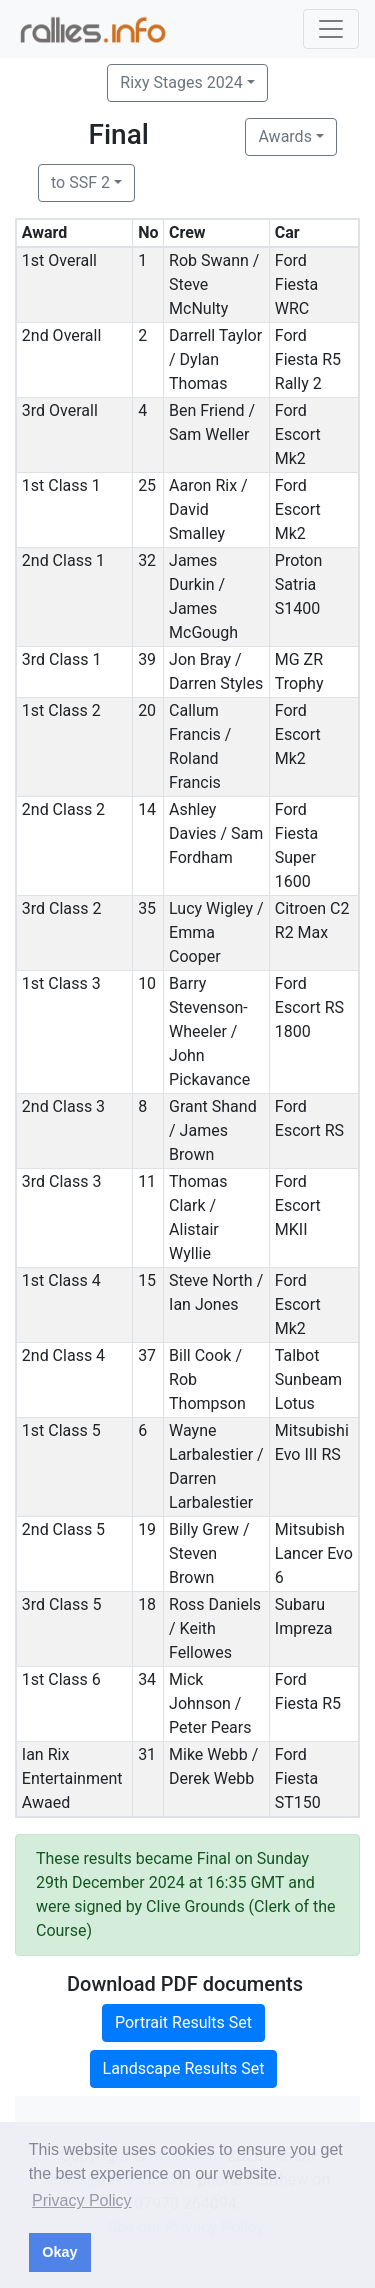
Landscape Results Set (184, 2068)
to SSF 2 (80, 182)
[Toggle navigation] (331, 29)
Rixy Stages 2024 (181, 82)
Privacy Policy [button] (82, 2200)
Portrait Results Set (183, 2022)
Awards (284, 136)
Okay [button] (59, 2252)
